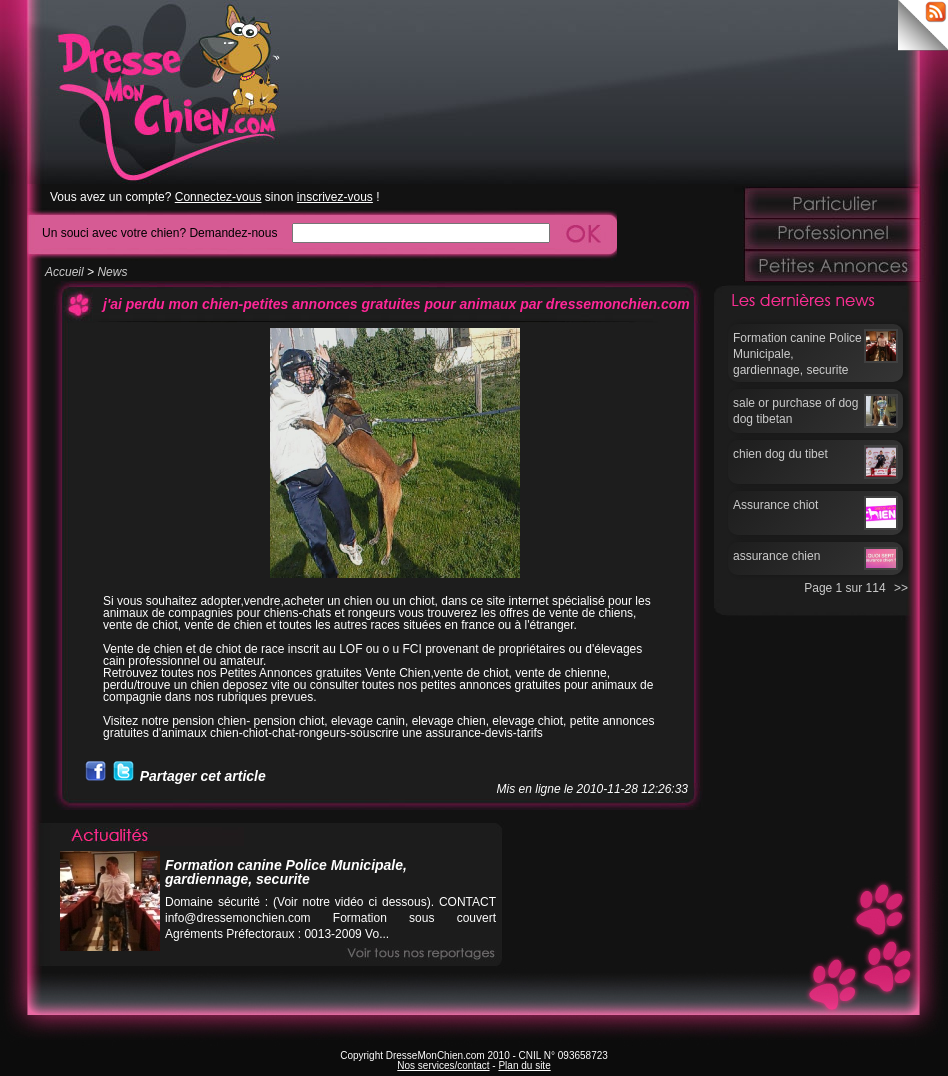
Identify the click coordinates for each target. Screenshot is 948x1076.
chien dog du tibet (780, 454)
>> (901, 588)
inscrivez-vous (335, 197)
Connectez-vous (218, 197)
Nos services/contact (443, 1065)
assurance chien (776, 556)
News (112, 272)
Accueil (64, 272)
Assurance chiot (775, 505)
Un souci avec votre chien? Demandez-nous (159, 232)
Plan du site (524, 1065)
